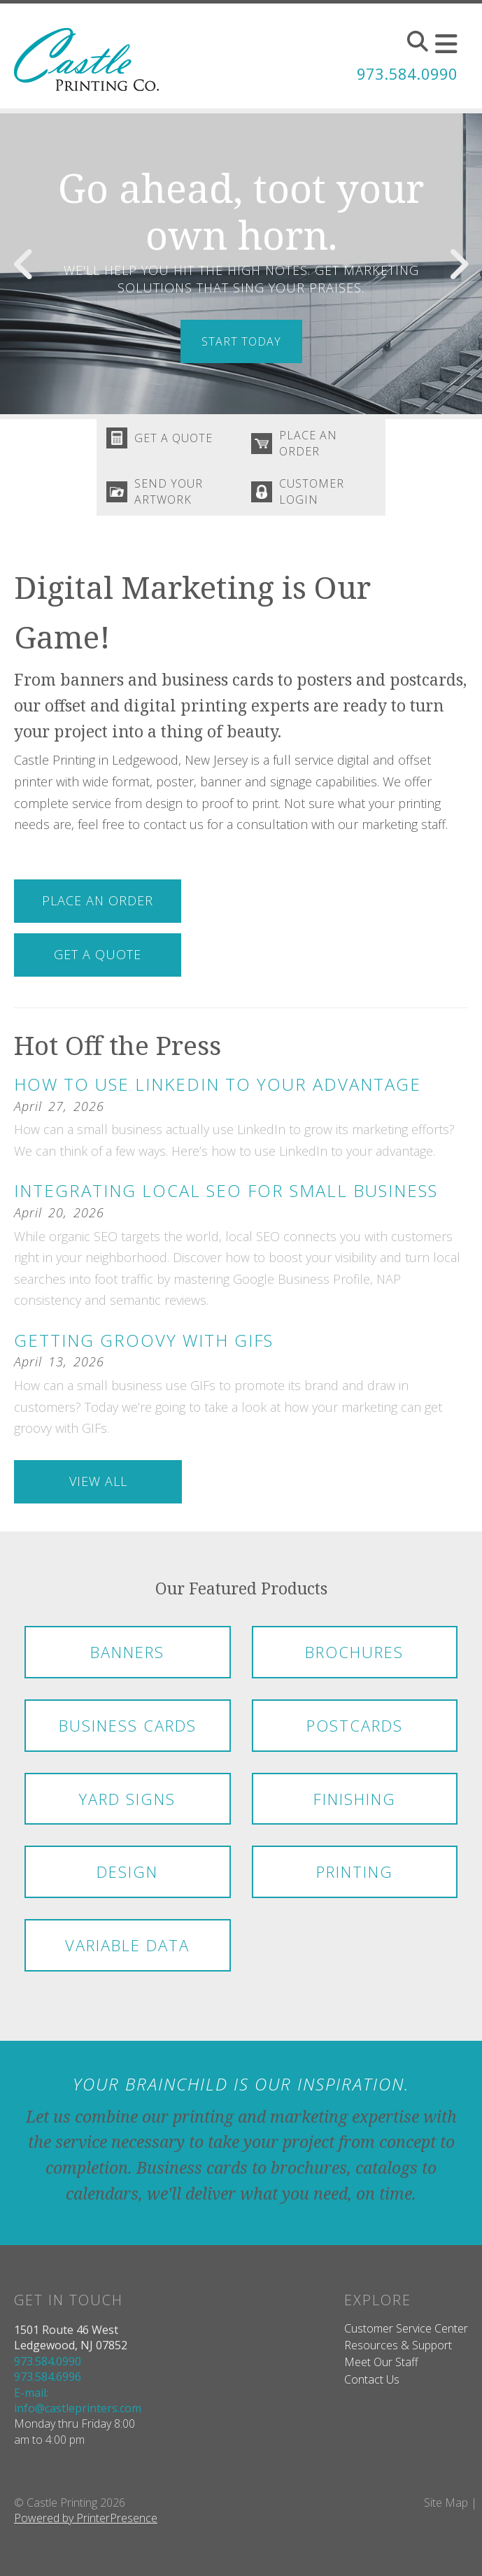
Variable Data (127, 1953)
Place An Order (312, 445)
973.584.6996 (47, 2385)
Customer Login (315, 497)
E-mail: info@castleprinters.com (77, 2408)
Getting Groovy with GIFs (144, 1348)
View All (98, 1489)
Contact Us (371, 2387)
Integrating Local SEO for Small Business (226, 1198)
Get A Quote (178, 440)
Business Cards (128, 1732)
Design (127, 1879)
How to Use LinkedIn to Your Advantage (217, 1092)
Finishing (354, 1806)
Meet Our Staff (381, 2370)
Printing (354, 1879)
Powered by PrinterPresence (85, 2526)
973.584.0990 (399, 73)
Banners (127, 1660)
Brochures (354, 1660)
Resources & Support (398, 2353)
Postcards (354, 1732)
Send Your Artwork (173, 497)
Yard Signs (127, 1806)
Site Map (446, 2511)
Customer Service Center (406, 2336)
